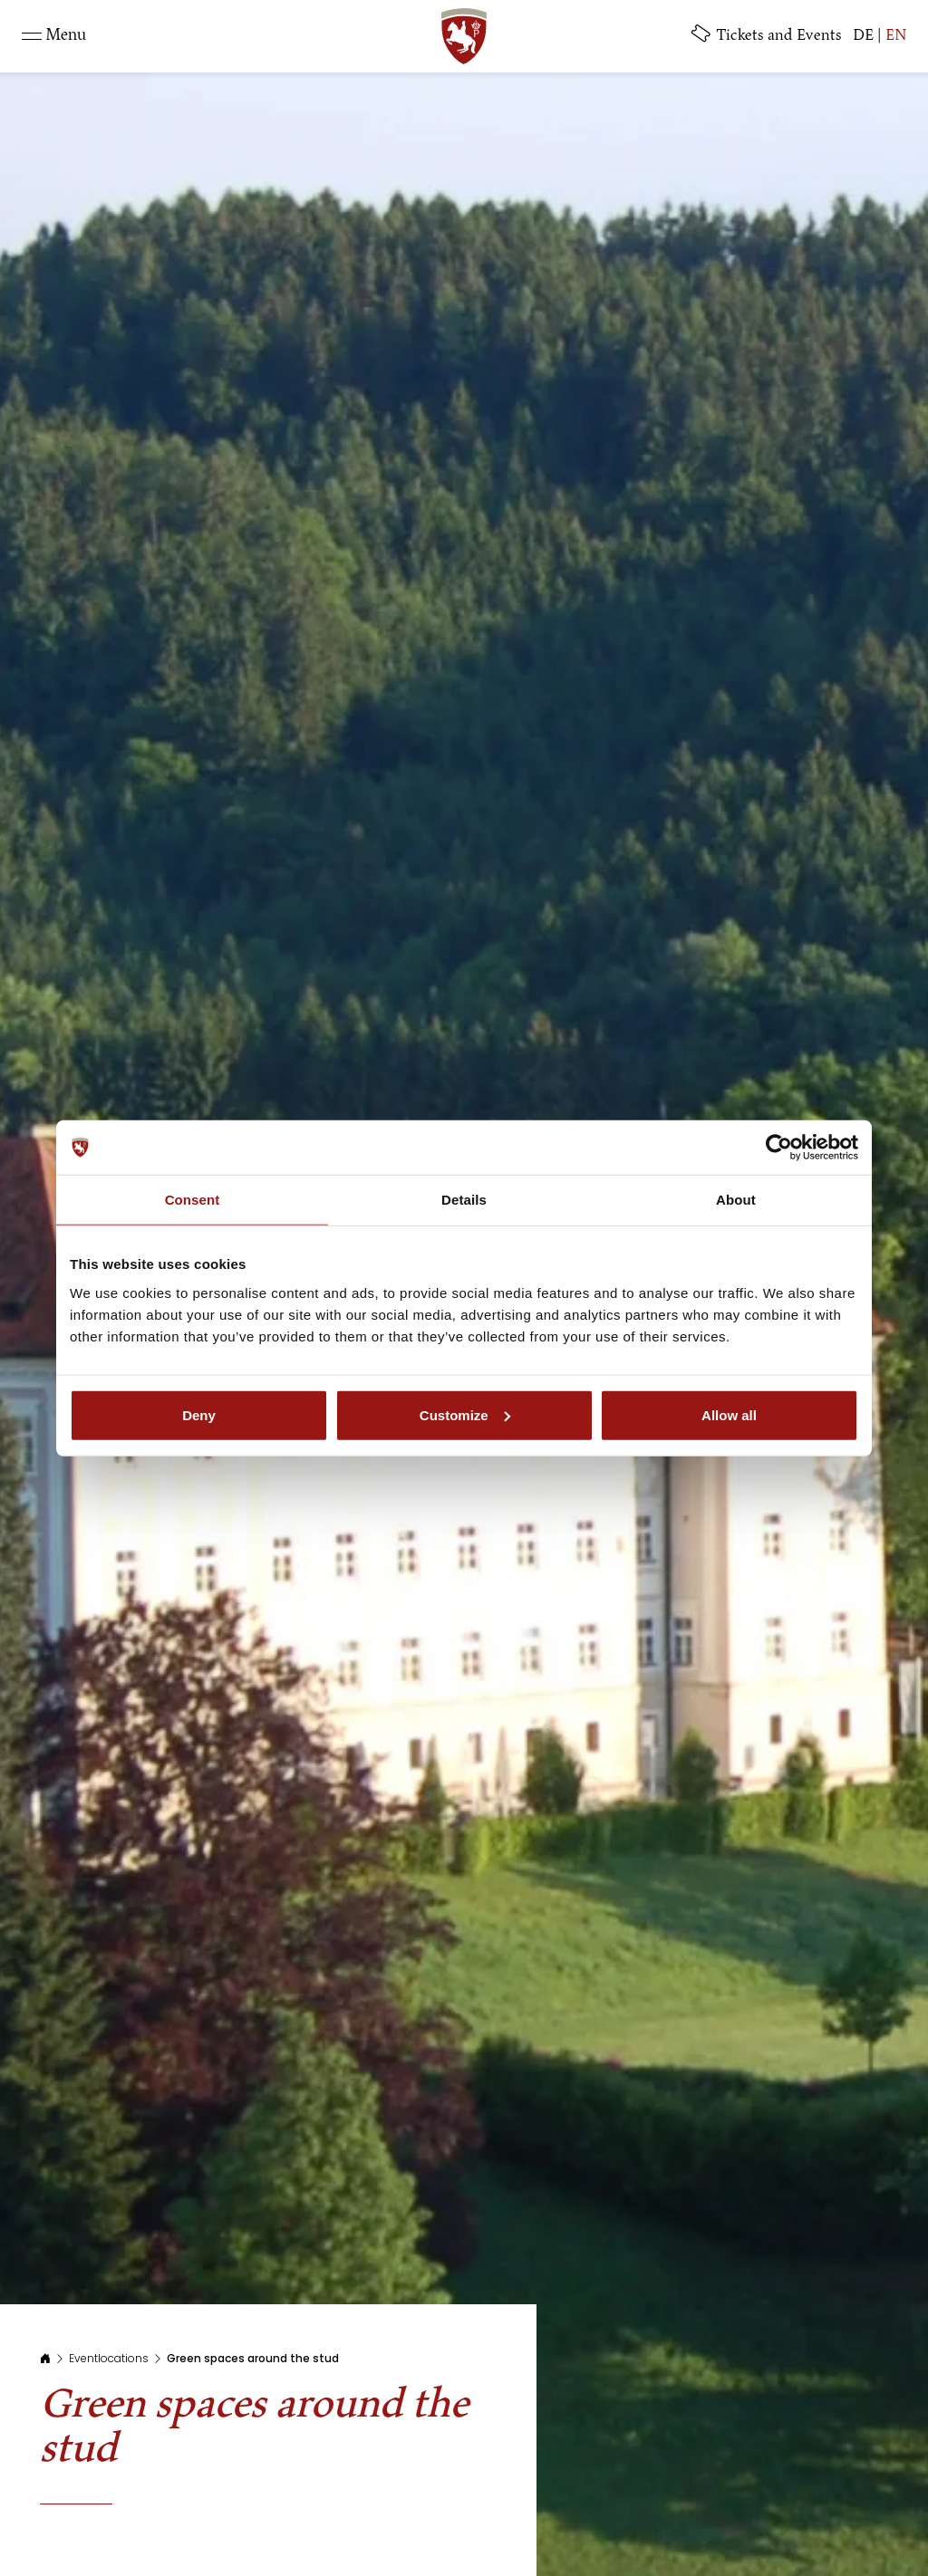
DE (863, 35)
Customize (465, 1414)
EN (895, 35)
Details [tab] (464, 1199)
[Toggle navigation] (54, 36)
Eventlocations (109, 2358)
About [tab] (736, 1199)
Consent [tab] (192, 1199)
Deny (199, 1414)
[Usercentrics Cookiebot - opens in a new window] (779, 1147)
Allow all (729, 1414)
